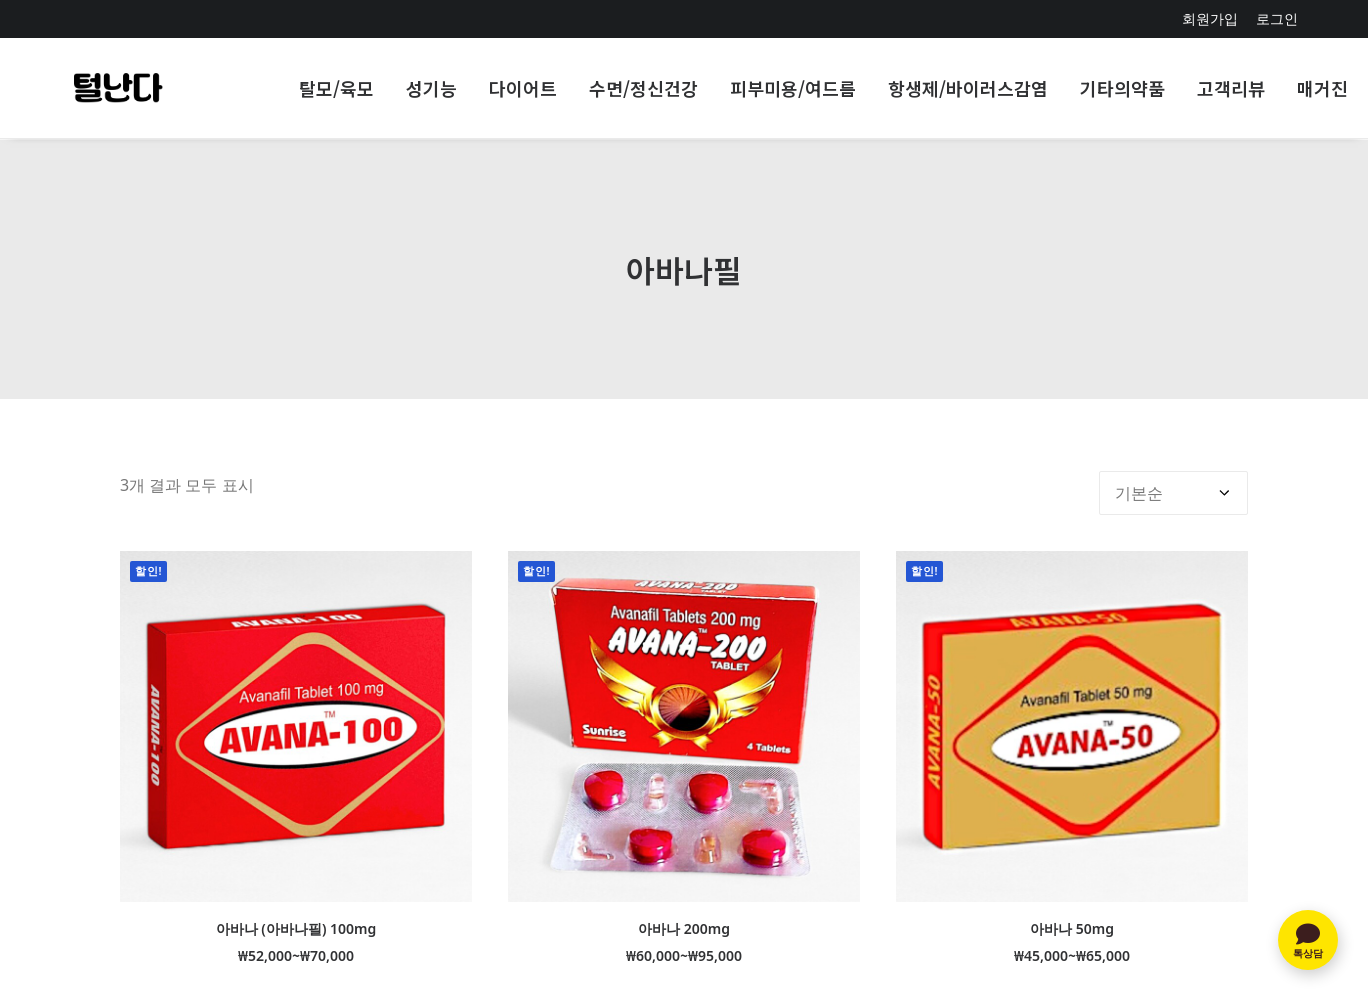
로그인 (1277, 18)
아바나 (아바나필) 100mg (296, 915)
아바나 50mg (1072, 915)
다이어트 (523, 89)
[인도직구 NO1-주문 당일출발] (117, 89)
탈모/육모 (336, 89)
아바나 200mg (684, 915)
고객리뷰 (1231, 89)
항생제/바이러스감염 (968, 89)
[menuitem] (1210, 19)
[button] (296, 713)
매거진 (1322, 89)
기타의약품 (1122, 89)
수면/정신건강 (643, 89)
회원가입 (1210, 18)
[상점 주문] (1173, 480)
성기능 (431, 89)
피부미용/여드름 (793, 89)
